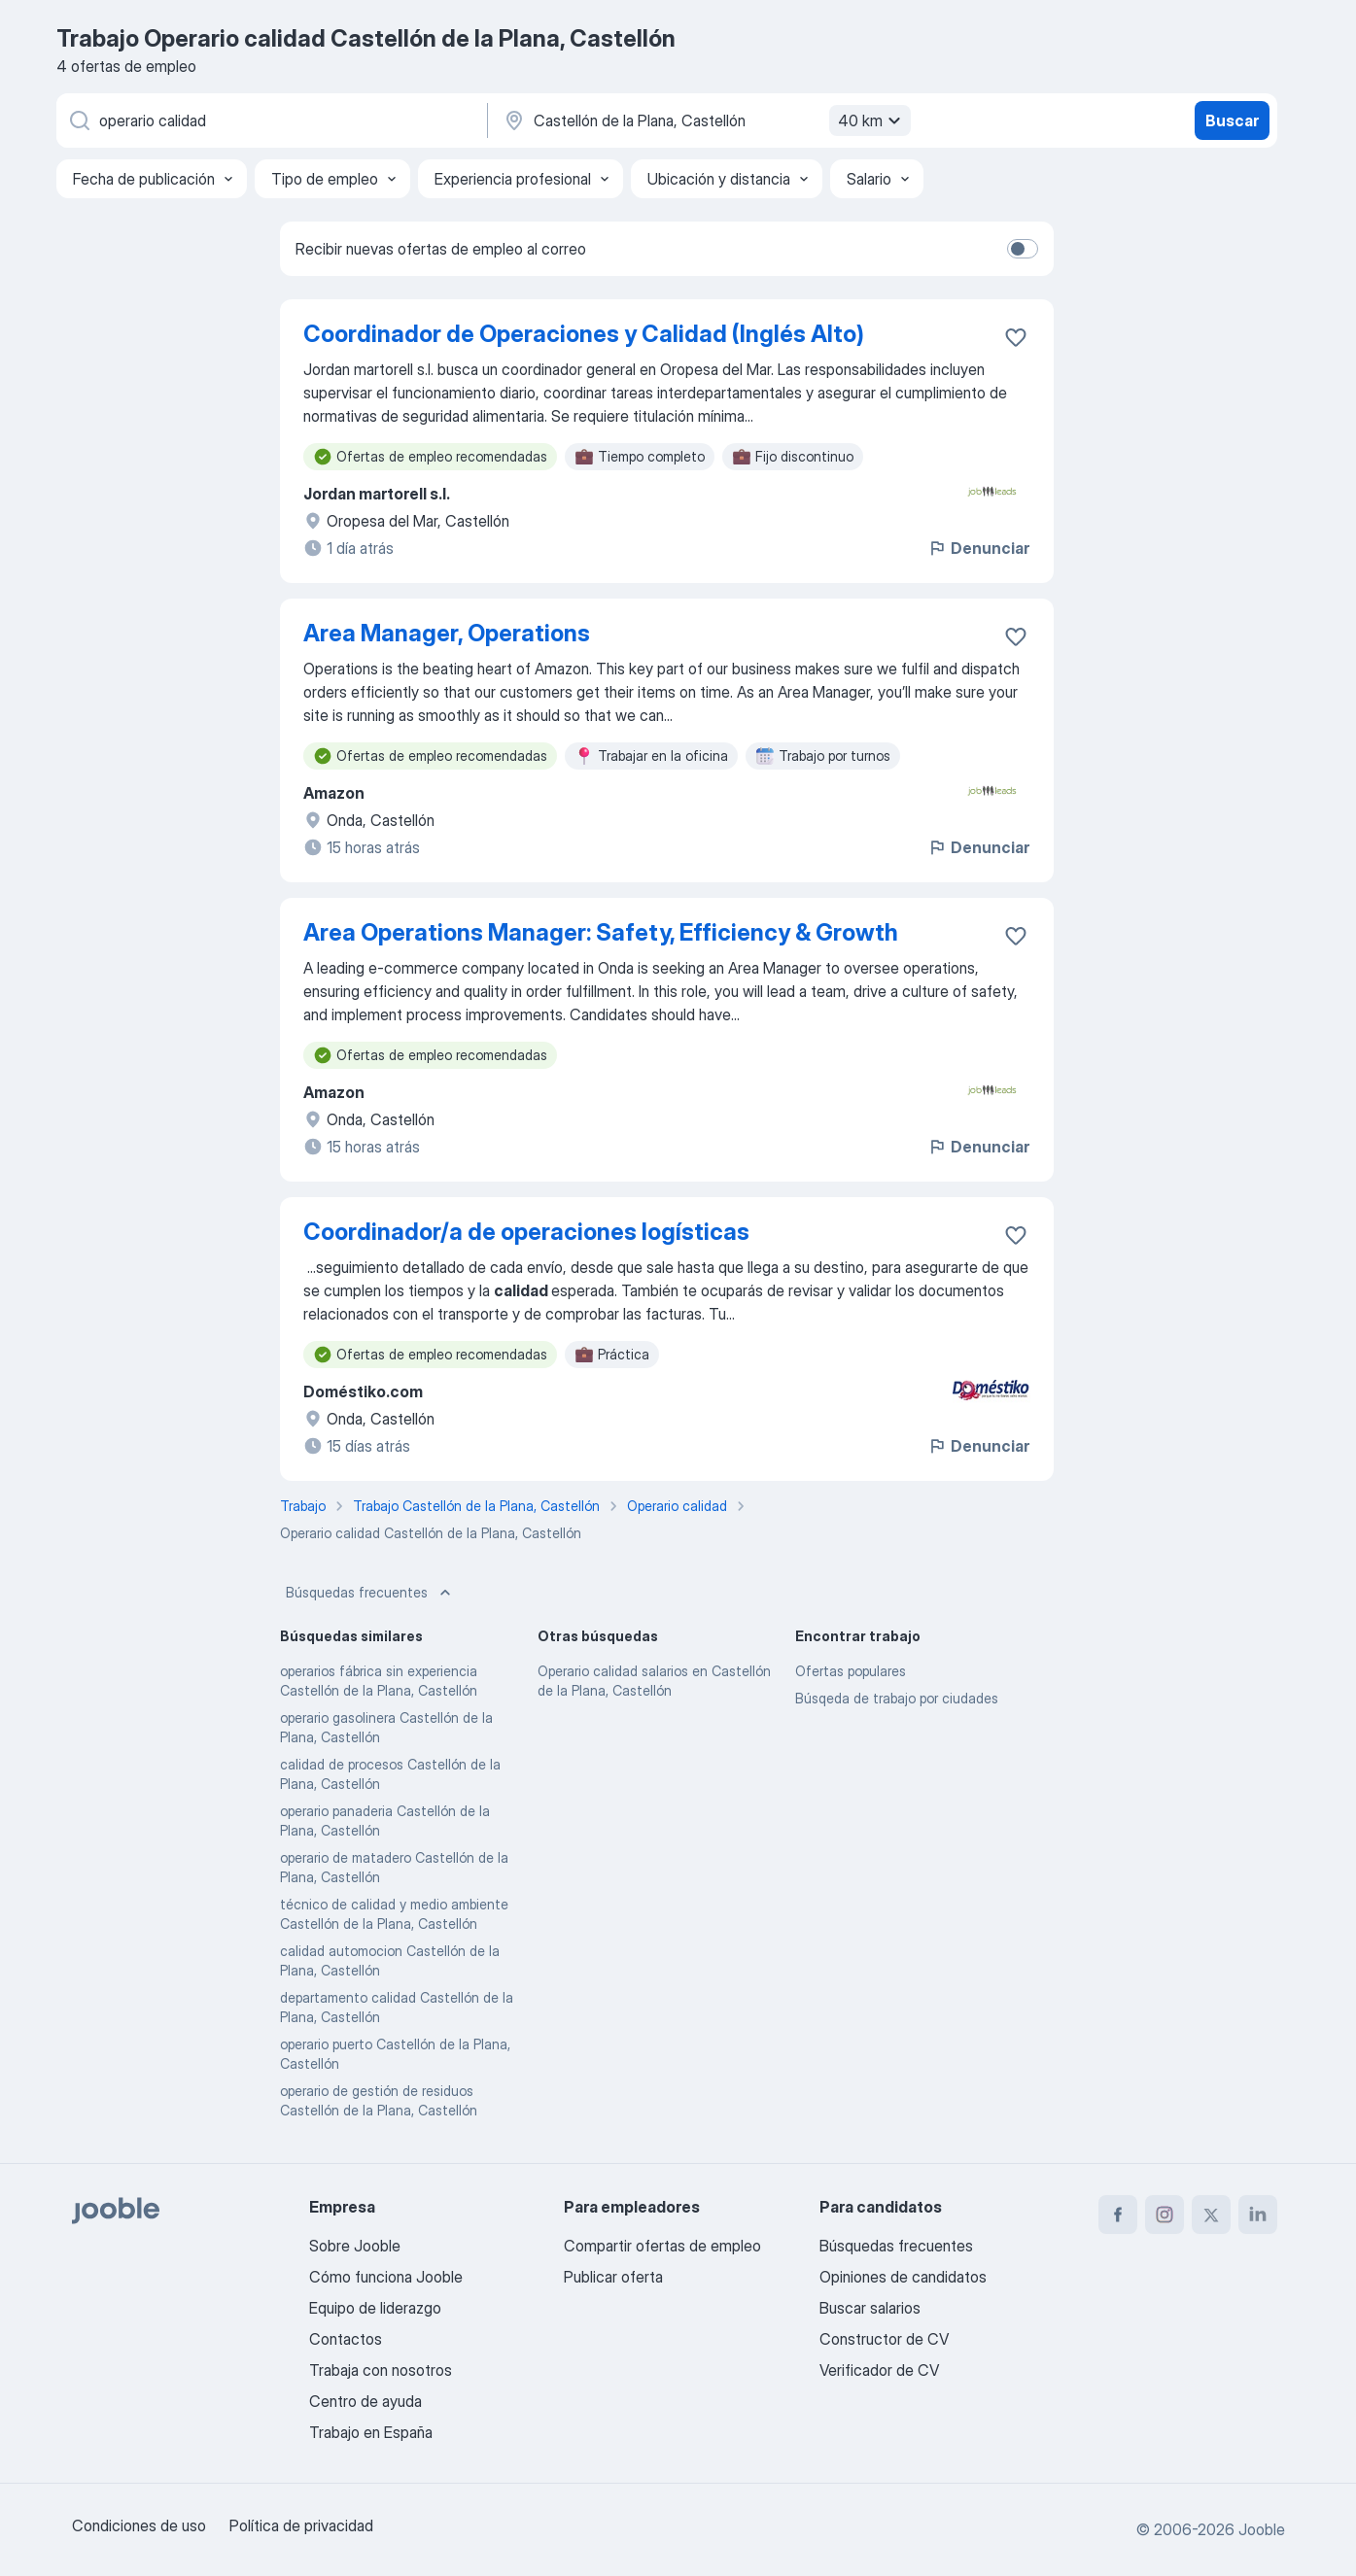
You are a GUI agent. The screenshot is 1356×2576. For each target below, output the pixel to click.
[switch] (1022, 248)
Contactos (345, 2339)
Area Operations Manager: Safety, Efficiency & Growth (600, 932)
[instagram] (1164, 2214)
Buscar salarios (870, 2308)
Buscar (1232, 120)
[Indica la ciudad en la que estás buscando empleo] (705, 120)
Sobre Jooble (354, 2245)
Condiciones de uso (139, 2525)
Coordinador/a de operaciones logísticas (526, 1232)
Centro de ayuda (365, 2401)
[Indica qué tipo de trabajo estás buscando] (270, 120)
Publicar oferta (613, 2276)
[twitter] (1211, 2214)
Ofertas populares (850, 1671)
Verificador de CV (879, 2370)
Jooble (1261, 2529)
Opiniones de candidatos (903, 2276)
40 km (872, 120)
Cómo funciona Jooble (386, 2276)
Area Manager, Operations (446, 633)
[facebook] (1117, 2214)
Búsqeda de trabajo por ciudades (896, 1698)
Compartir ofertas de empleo (662, 2245)
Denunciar (978, 548)
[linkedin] (1257, 2214)
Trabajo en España (371, 2432)
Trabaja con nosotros (380, 2370)
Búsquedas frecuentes (370, 1592)
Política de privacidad (301, 2525)
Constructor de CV (884, 2339)
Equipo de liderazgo (375, 2308)
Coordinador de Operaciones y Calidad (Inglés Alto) (583, 334)
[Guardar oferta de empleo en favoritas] (1015, 337)
